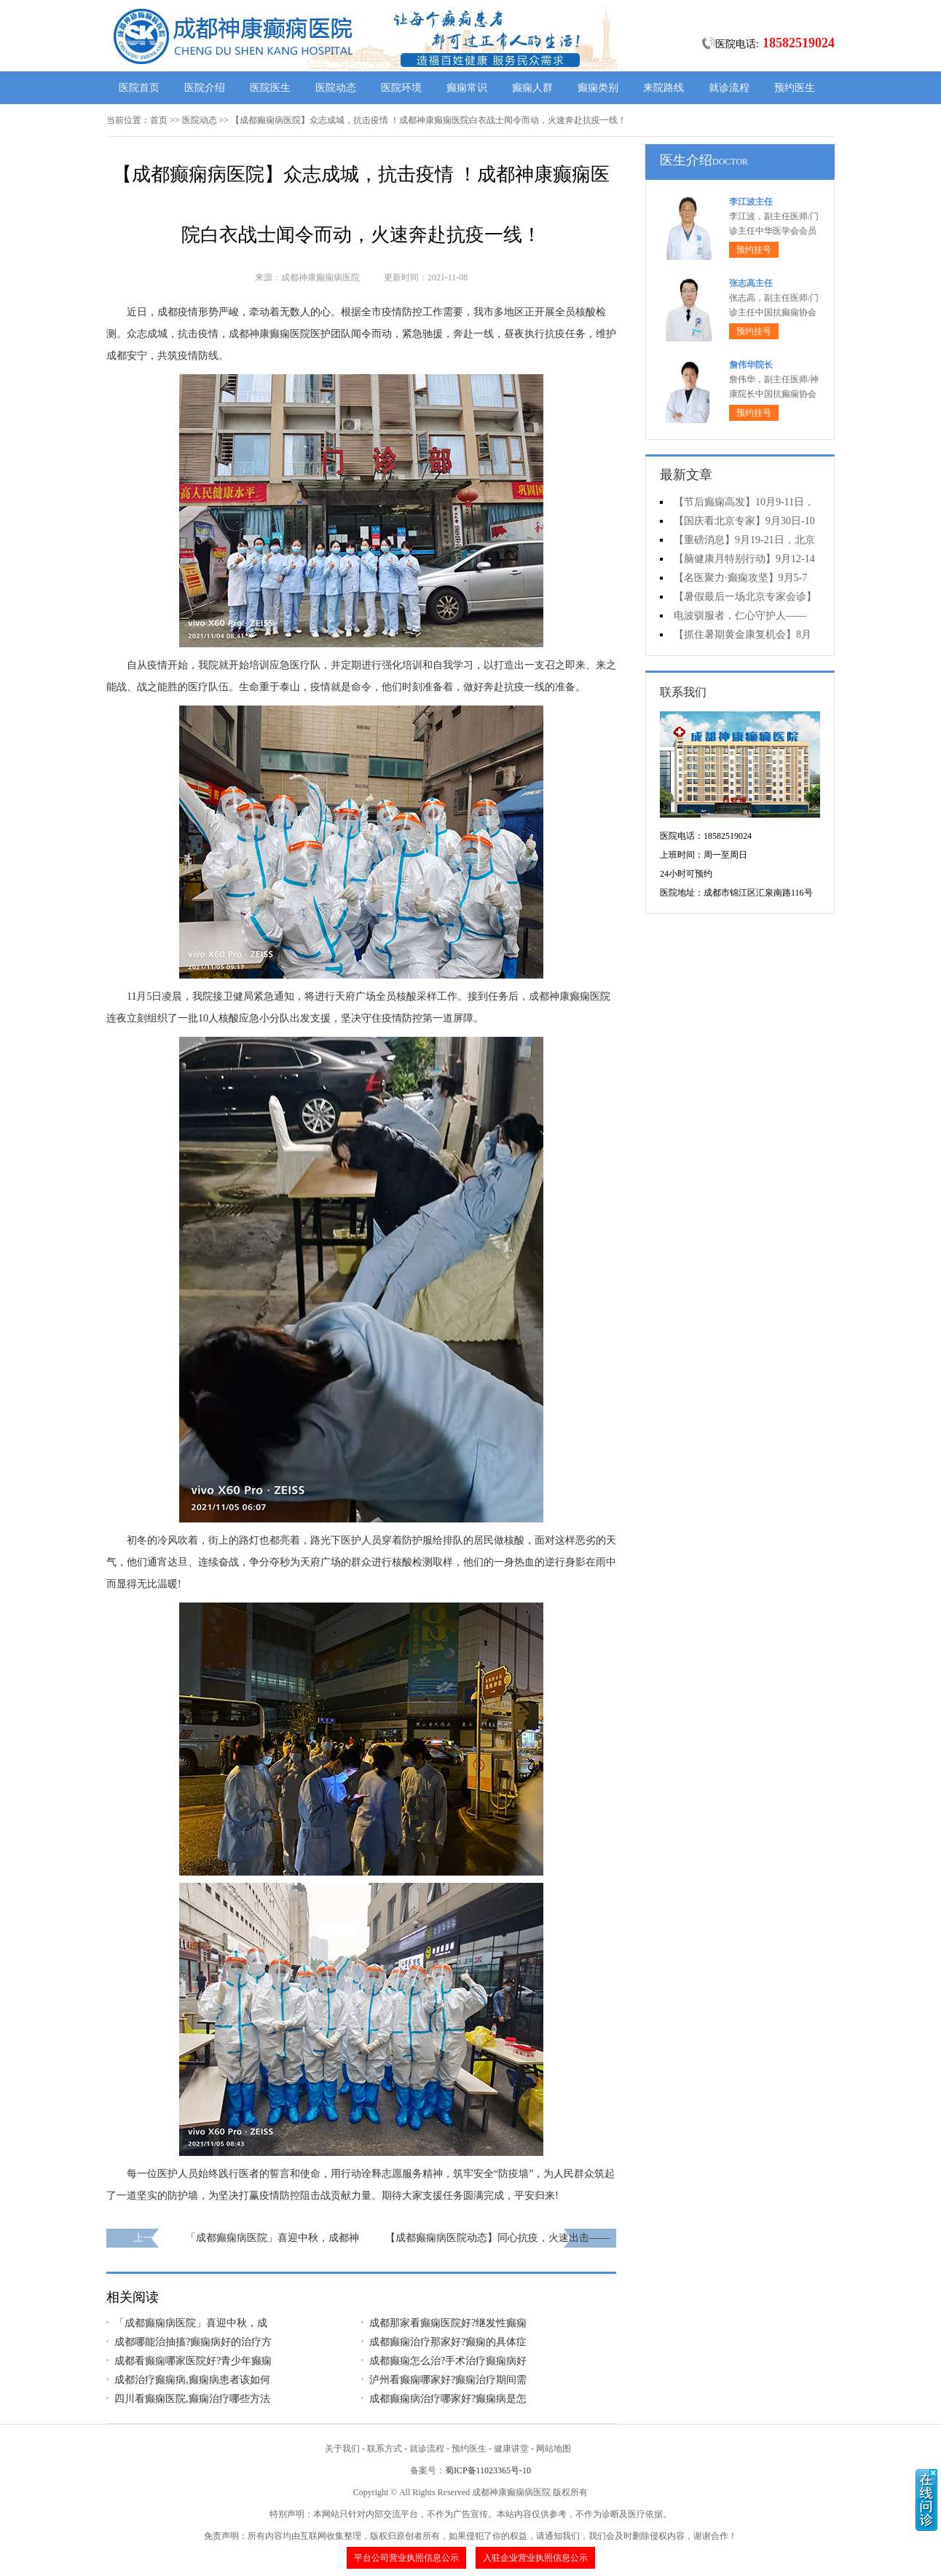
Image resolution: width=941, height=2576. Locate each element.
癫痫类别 (598, 87)
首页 (159, 120)
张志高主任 (751, 283)
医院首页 (139, 87)
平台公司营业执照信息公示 (406, 2558)
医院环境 (401, 87)
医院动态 (335, 87)
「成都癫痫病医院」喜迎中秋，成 (190, 2323)
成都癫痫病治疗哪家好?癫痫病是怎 (448, 2398)
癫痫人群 (532, 87)
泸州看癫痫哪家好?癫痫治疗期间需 (448, 2379)
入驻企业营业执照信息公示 (535, 2558)
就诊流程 (729, 87)
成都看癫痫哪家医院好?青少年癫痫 (193, 2360)
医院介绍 (204, 87)
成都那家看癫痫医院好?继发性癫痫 (448, 2323)
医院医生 (270, 87)
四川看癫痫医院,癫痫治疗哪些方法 (192, 2398)
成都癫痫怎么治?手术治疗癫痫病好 (448, 2360)
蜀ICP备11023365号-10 (488, 2470)
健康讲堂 (511, 2448)
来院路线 (663, 87)
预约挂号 (753, 250)
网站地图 (553, 2448)
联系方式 (384, 2448)
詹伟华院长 (751, 365)
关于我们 (342, 2448)
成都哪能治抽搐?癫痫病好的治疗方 (193, 2341)
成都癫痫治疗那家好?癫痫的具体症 (448, 2341)
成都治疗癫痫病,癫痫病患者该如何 (192, 2379)
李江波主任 (751, 202)
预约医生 (794, 87)
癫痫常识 (466, 87)
